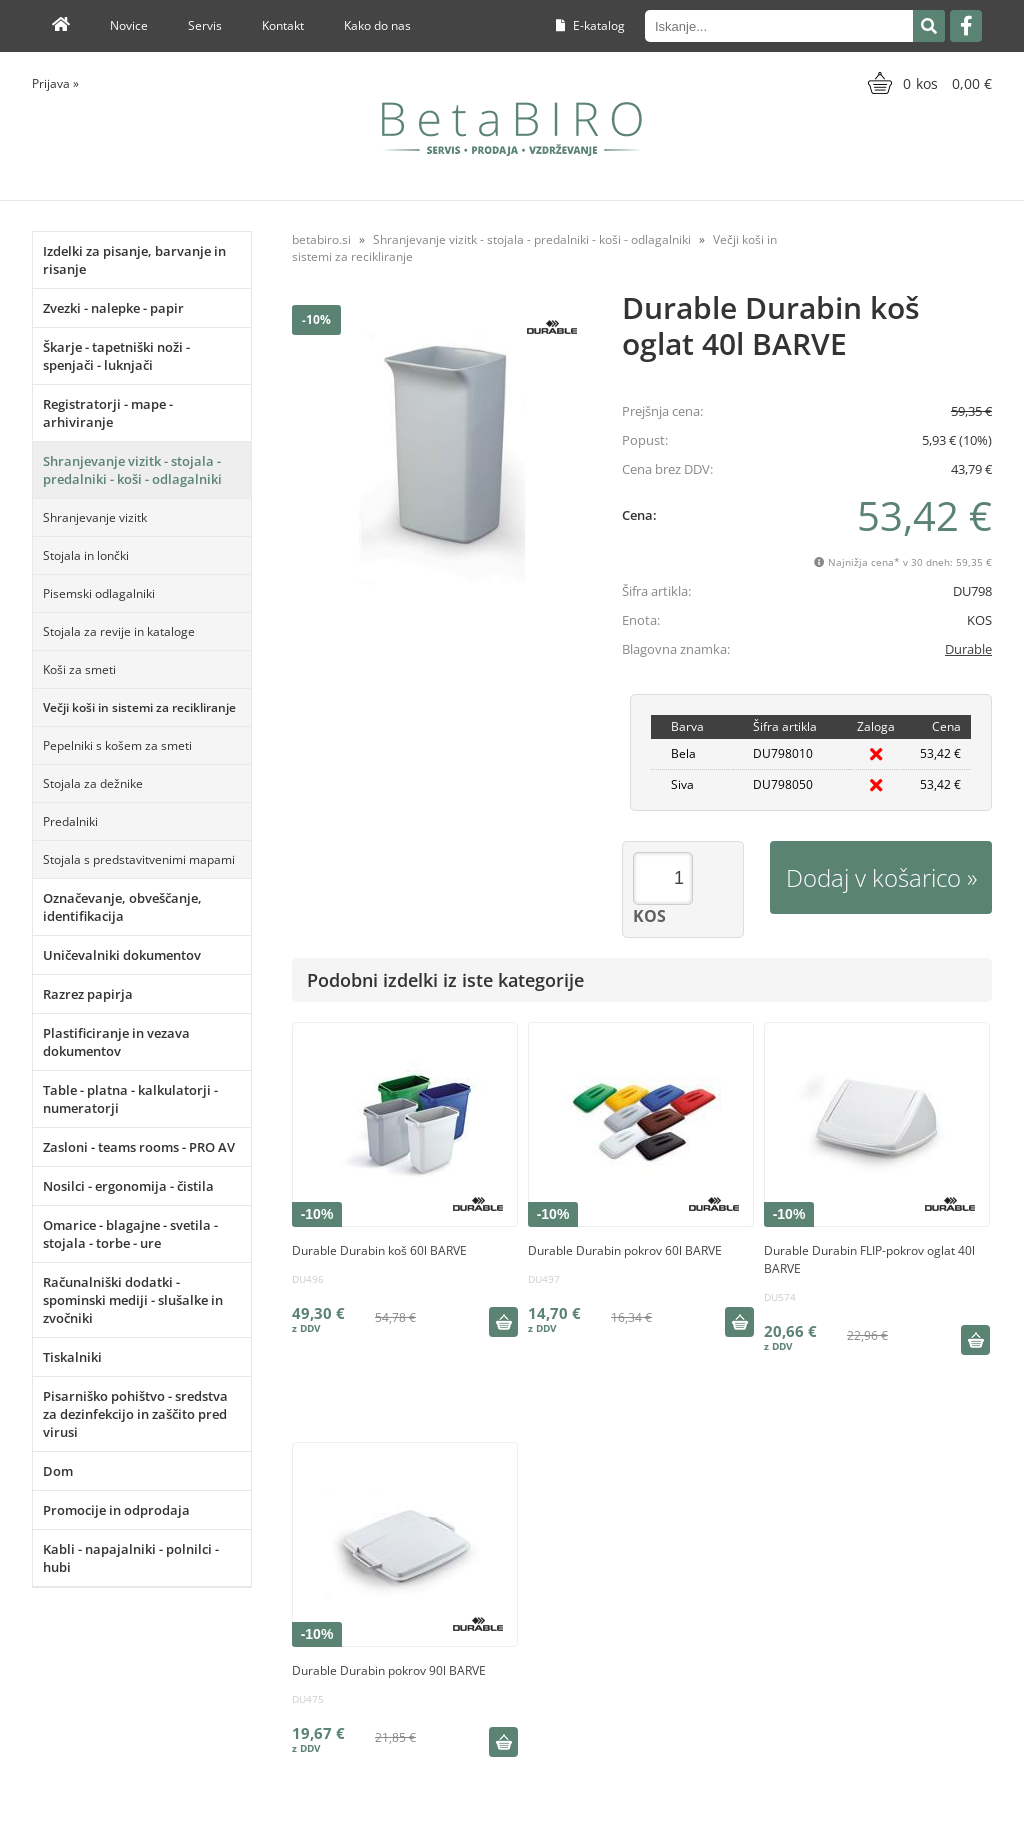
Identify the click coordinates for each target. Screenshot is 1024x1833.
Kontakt (283, 25)
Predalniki (70, 821)
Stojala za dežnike (93, 783)
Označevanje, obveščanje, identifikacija (122, 907)
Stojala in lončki (86, 555)
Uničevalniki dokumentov (122, 955)
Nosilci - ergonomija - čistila (128, 1186)
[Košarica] (927, 83)
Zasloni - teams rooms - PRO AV (139, 1147)
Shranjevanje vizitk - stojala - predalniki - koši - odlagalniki (132, 470)
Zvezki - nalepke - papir (113, 308)
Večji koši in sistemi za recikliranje (139, 707)
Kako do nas (377, 25)
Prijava (55, 83)
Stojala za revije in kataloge (119, 631)
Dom (58, 1471)
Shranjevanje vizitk (95, 517)
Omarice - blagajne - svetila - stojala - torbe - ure (130, 1234)
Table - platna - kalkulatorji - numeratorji (130, 1099)
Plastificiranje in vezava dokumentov (116, 1042)
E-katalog (590, 25)
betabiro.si (321, 239)
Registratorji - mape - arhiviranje (108, 413)
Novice (129, 25)
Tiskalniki (72, 1357)
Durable (968, 649)
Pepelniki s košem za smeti (117, 745)
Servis (205, 25)
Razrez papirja (88, 994)
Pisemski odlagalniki (99, 593)
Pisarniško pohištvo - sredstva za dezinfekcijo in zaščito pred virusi (135, 1414)
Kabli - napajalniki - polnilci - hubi (131, 1558)
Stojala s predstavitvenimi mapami (139, 859)
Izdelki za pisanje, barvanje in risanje (134, 260)
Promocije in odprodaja (116, 1510)
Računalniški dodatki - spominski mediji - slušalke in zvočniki (133, 1300)
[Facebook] (966, 26)
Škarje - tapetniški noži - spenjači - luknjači (116, 356)
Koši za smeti (79, 669)
